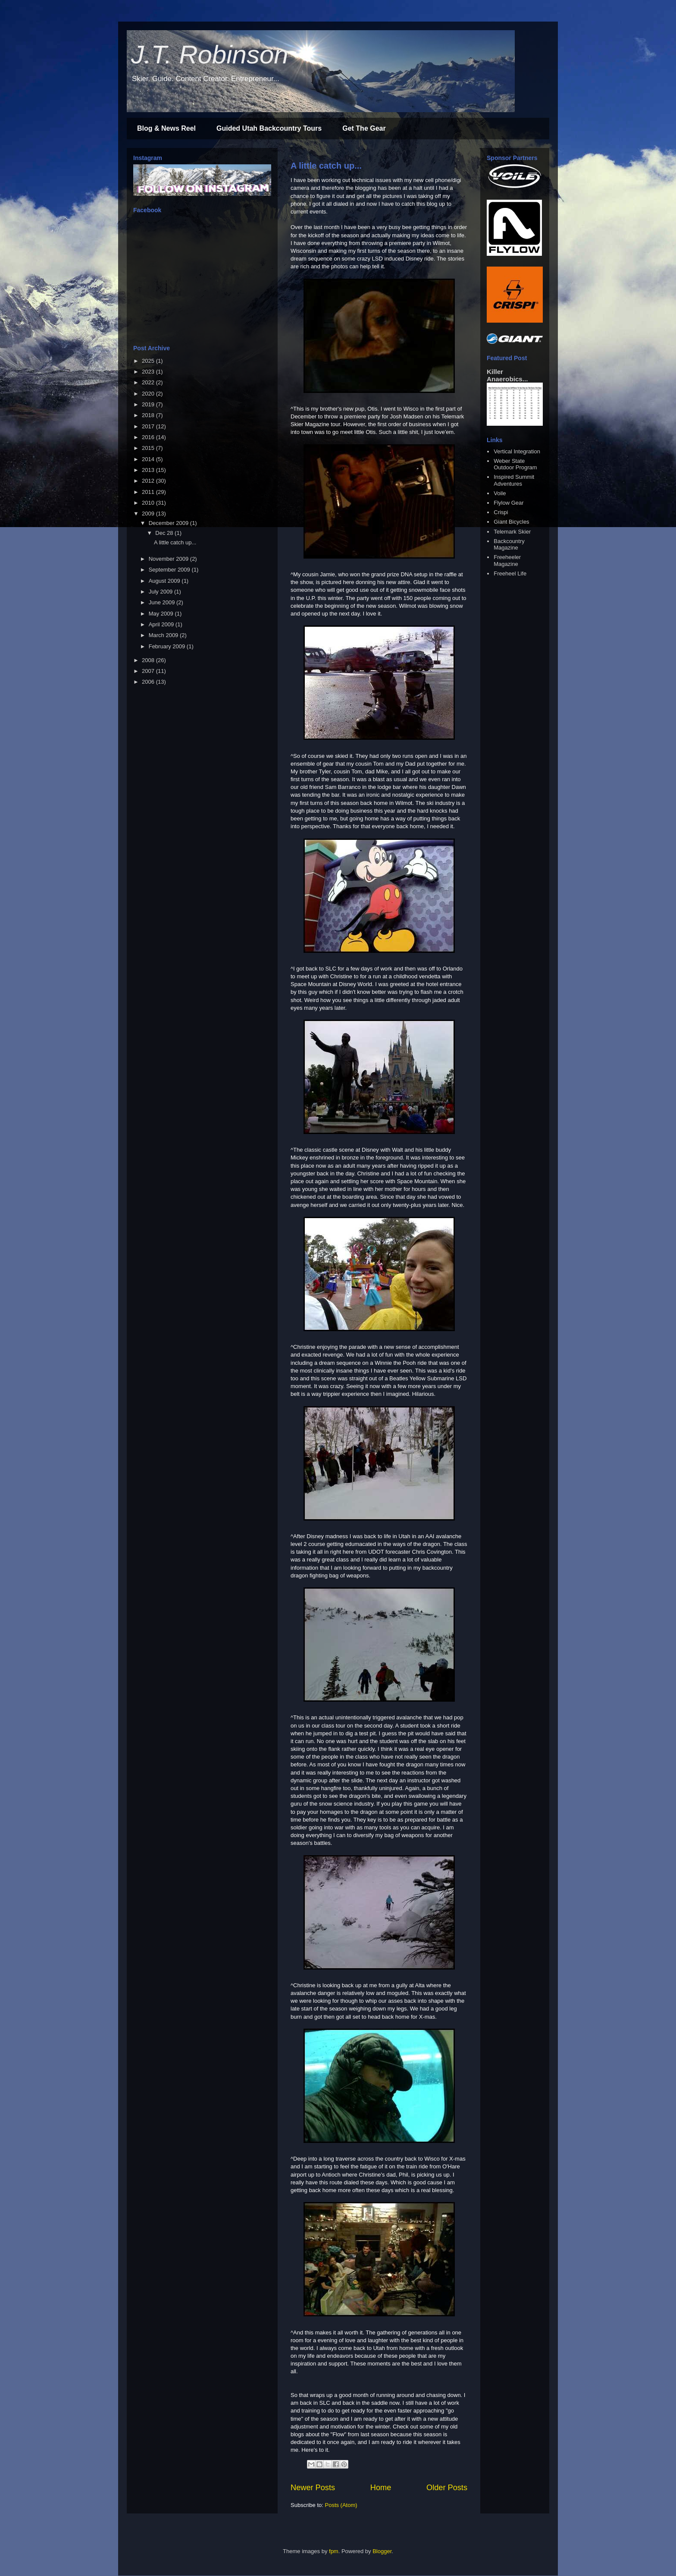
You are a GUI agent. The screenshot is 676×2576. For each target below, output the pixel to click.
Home (380, 2487)
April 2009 (162, 624)
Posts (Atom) (341, 2505)
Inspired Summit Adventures (514, 480)
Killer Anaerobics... (507, 375)
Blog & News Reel (166, 128)
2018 (149, 415)
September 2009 (170, 569)
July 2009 (161, 591)
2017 (149, 426)
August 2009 (165, 581)
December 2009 (169, 523)
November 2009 (169, 559)
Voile (500, 493)
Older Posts (446, 2487)
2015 (149, 448)
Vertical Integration (517, 451)
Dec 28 (165, 533)
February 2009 (168, 646)
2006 (149, 682)
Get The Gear (363, 128)
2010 (149, 502)
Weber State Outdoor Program (515, 464)
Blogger (381, 2551)
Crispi (501, 512)
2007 (149, 671)
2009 (149, 513)
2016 (149, 437)
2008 (149, 660)
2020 (149, 393)
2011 (149, 492)
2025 (149, 361)
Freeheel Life (510, 573)
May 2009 (162, 613)
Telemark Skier (512, 531)
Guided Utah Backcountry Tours (269, 128)
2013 (149, 470)
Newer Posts (313, 2487)
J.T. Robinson (209, 54)
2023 (149, 371)
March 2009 (164, 635)
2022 (149, 382)
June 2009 (162, 602)
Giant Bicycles (511, 521)
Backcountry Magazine (509, 544)
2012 (149, 481)
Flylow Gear (508, 502)
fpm (333, 2551)
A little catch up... (326, 165)
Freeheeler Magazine (507, 560)
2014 (149, 459)
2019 (149, 404)
